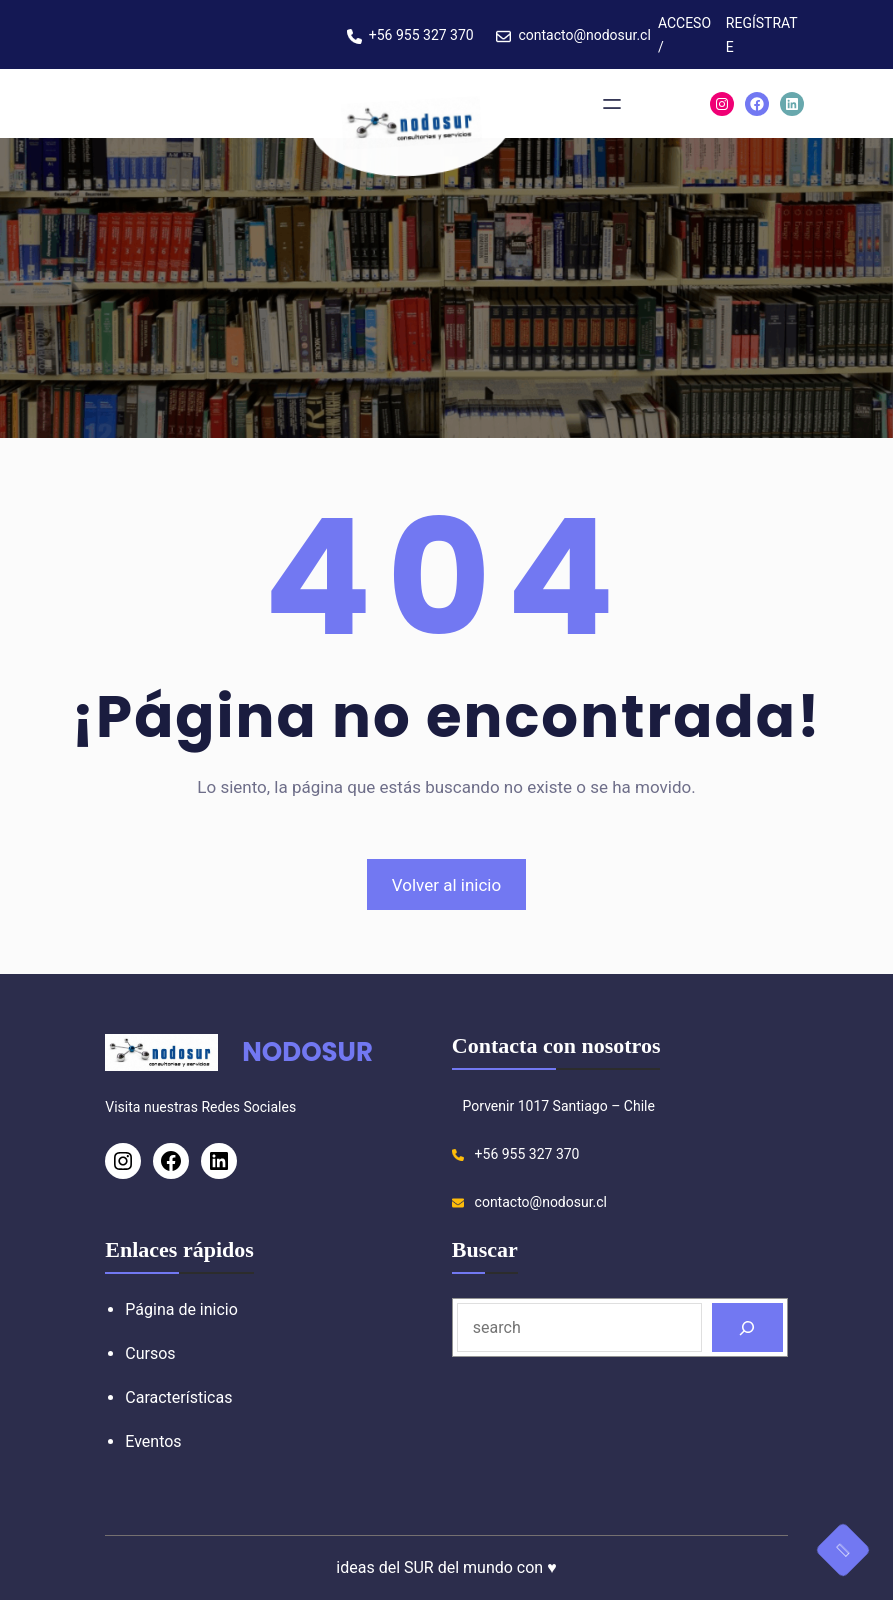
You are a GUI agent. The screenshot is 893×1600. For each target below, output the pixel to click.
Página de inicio (181, 1309)
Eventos (153, 1441)
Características (178, 1397)
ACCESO (684, 23)
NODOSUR (307, 1052)
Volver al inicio (446, 885)
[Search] (747, 1327)
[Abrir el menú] (612, 104)
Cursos (150, 1353)
